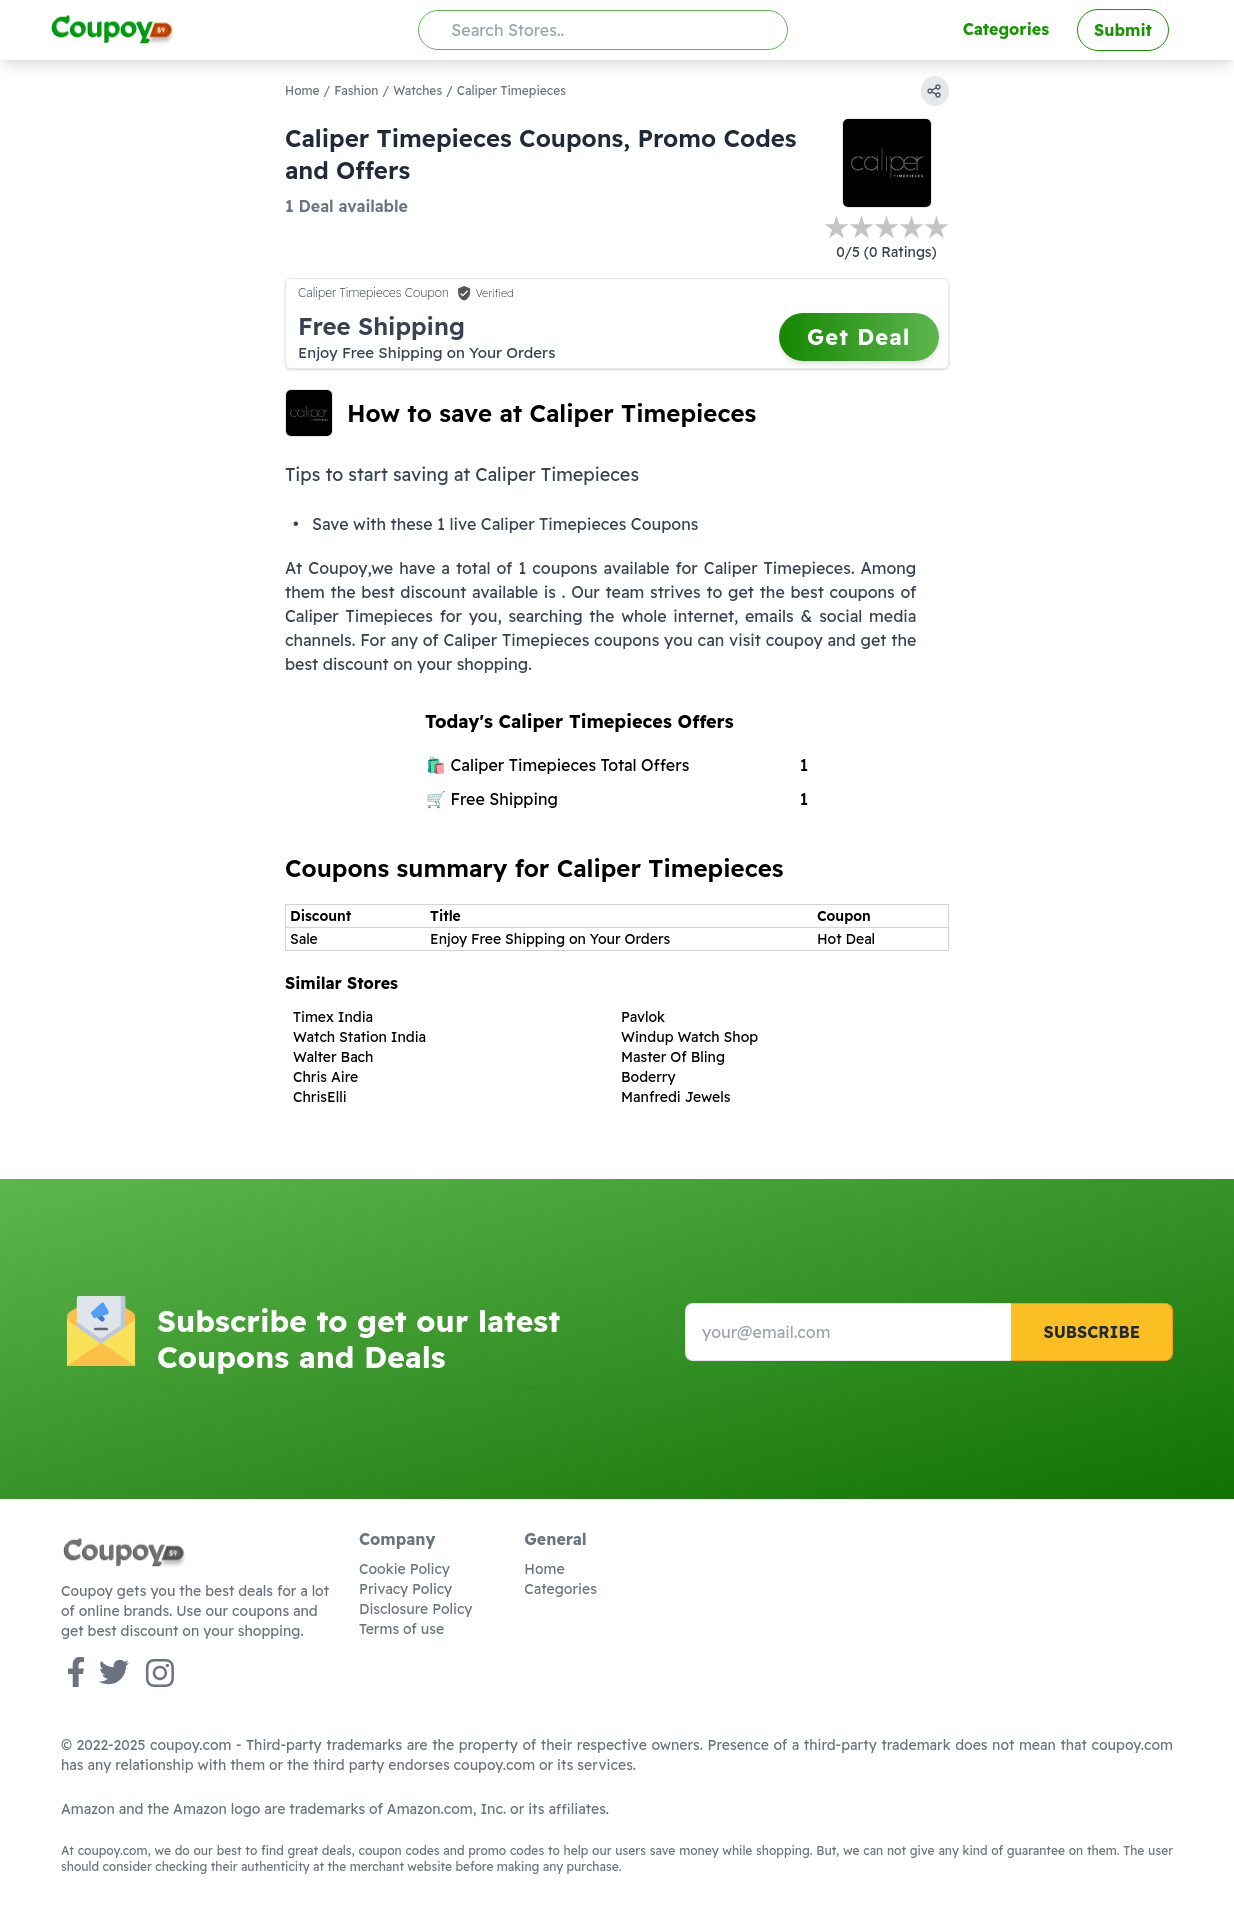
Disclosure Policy (415, 1609)
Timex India (333, 1017)
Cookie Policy (404, 1569)
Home (302, 90)
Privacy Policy (405, 1589)
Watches (417, 90)
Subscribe (1091, 1332)
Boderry (648, 1077)
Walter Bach (333, 1057)
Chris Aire (325, 1077)
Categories (1006, 29)
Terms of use (401, 1629)
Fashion (356, 90)
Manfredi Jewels (675, 1097)
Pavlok (643, 1017)
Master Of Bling (673, 1057)
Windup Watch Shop (689, 1037)
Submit (1123, 30)
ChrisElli (320, 1097)
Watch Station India (359, 1037)
